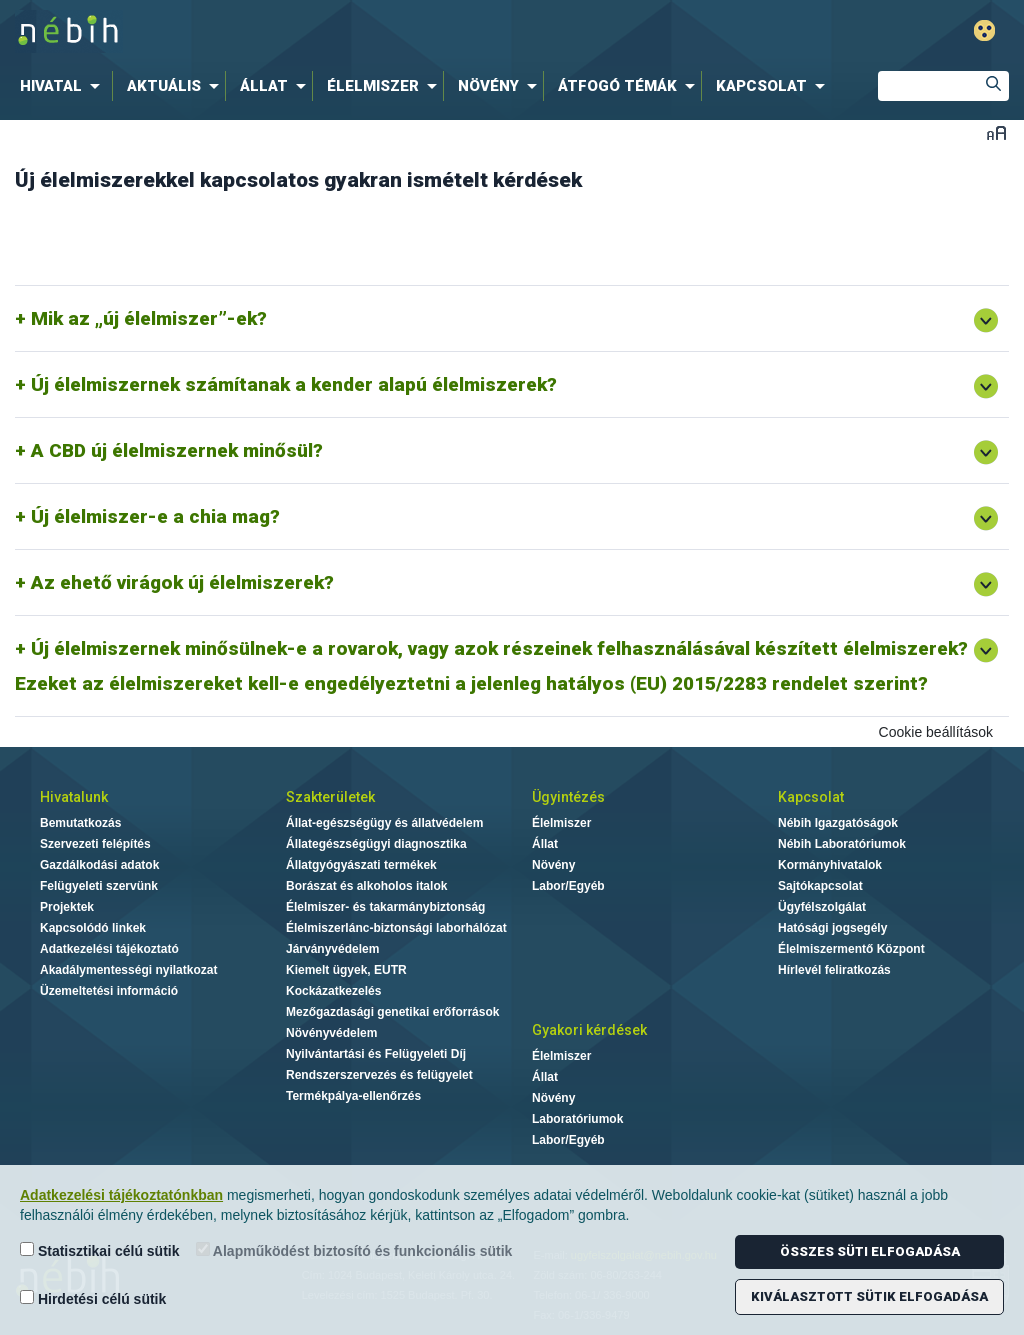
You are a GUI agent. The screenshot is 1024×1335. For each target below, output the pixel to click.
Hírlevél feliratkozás (834, 970)
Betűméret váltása (996, 132)
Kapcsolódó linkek (93, 928)
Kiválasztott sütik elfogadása (869, 1296)
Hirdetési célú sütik (93, 1298)
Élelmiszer (561, 823)
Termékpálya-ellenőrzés (353, 1096)
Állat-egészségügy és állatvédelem (384, 823)
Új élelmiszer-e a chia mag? (155, 516)
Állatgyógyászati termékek (361, 865)
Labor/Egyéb (568, 886)
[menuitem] (64, 86)
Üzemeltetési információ (109, 991)
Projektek (67, 907)
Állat (545, 844)
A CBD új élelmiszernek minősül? (177, 450)
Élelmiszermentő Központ (851, 949)
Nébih (304, 31)
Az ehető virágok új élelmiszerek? (182, 582)
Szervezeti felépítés (95, 844)
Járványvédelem (332, 949)
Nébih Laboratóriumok (842, 844)
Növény (553, 865)
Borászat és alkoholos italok (366, 886)
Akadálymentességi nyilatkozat (128, 970)
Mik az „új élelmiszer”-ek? (149, 318)
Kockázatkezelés (333, 991)
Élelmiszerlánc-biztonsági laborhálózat (396, 928)
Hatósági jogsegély (832, 928)
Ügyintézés (568, 797)
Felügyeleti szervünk (99, 886)
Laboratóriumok (577, 1119)
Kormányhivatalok (830, 865)
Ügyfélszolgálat (822, 907)
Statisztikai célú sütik (100, 1250)
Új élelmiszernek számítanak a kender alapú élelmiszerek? (294, 384)
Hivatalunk (74, 797)
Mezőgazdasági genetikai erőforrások (392, 1012)
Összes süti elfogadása (870, 1251)
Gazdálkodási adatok (99, 865)
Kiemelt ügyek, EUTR (346, 970)
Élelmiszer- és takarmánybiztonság (385, 907)
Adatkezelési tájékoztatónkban (121, 1195)
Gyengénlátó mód (984, 30)
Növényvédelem (331, 1033)
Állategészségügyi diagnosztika (376, 844)
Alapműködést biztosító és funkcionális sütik (354, 1250)
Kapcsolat (811, 797)
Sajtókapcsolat (820, 886)
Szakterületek (330, 797)
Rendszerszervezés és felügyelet (379, 1075)
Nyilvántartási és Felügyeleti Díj (376, 1054)
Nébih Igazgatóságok (838, 823)
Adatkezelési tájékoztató (109, 949)
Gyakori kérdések (589, 1030)
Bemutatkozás (80, 823)
